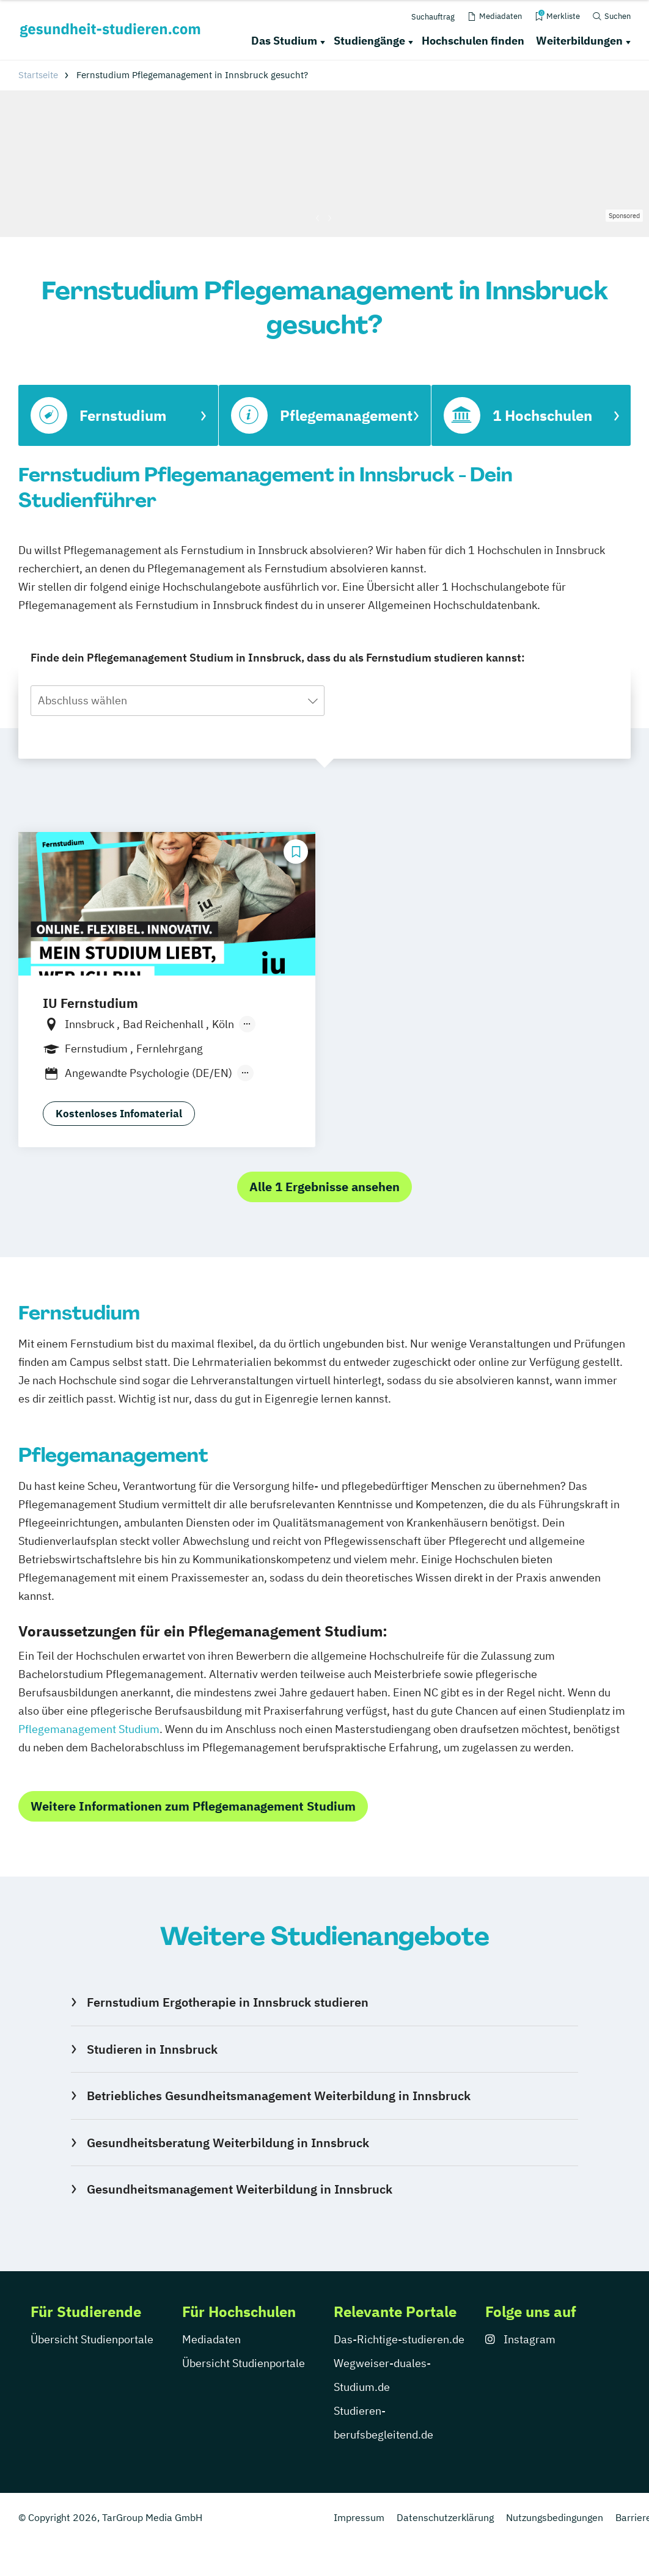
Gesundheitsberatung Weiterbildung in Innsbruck (228, 2142)
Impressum (359, 2517)
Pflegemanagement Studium (89, 1729)
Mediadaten (211, 2339)
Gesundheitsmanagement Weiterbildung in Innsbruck (239, 2189)
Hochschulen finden (473, 41)
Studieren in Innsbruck (152, 2049)
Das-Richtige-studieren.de (399, 2339)
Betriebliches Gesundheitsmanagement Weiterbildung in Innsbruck (279, 2095)
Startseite (38, 75)
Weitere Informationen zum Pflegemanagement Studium (193, 1806)
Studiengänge (369, 41)
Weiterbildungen (579, 41)
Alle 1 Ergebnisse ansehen (324, 1186)
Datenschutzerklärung (445, 2517)
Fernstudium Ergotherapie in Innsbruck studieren (228, 2002)
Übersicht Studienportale (92, 2339)
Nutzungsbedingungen (554, 2517)
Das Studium (284, 41)
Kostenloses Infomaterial (119, 1113)
